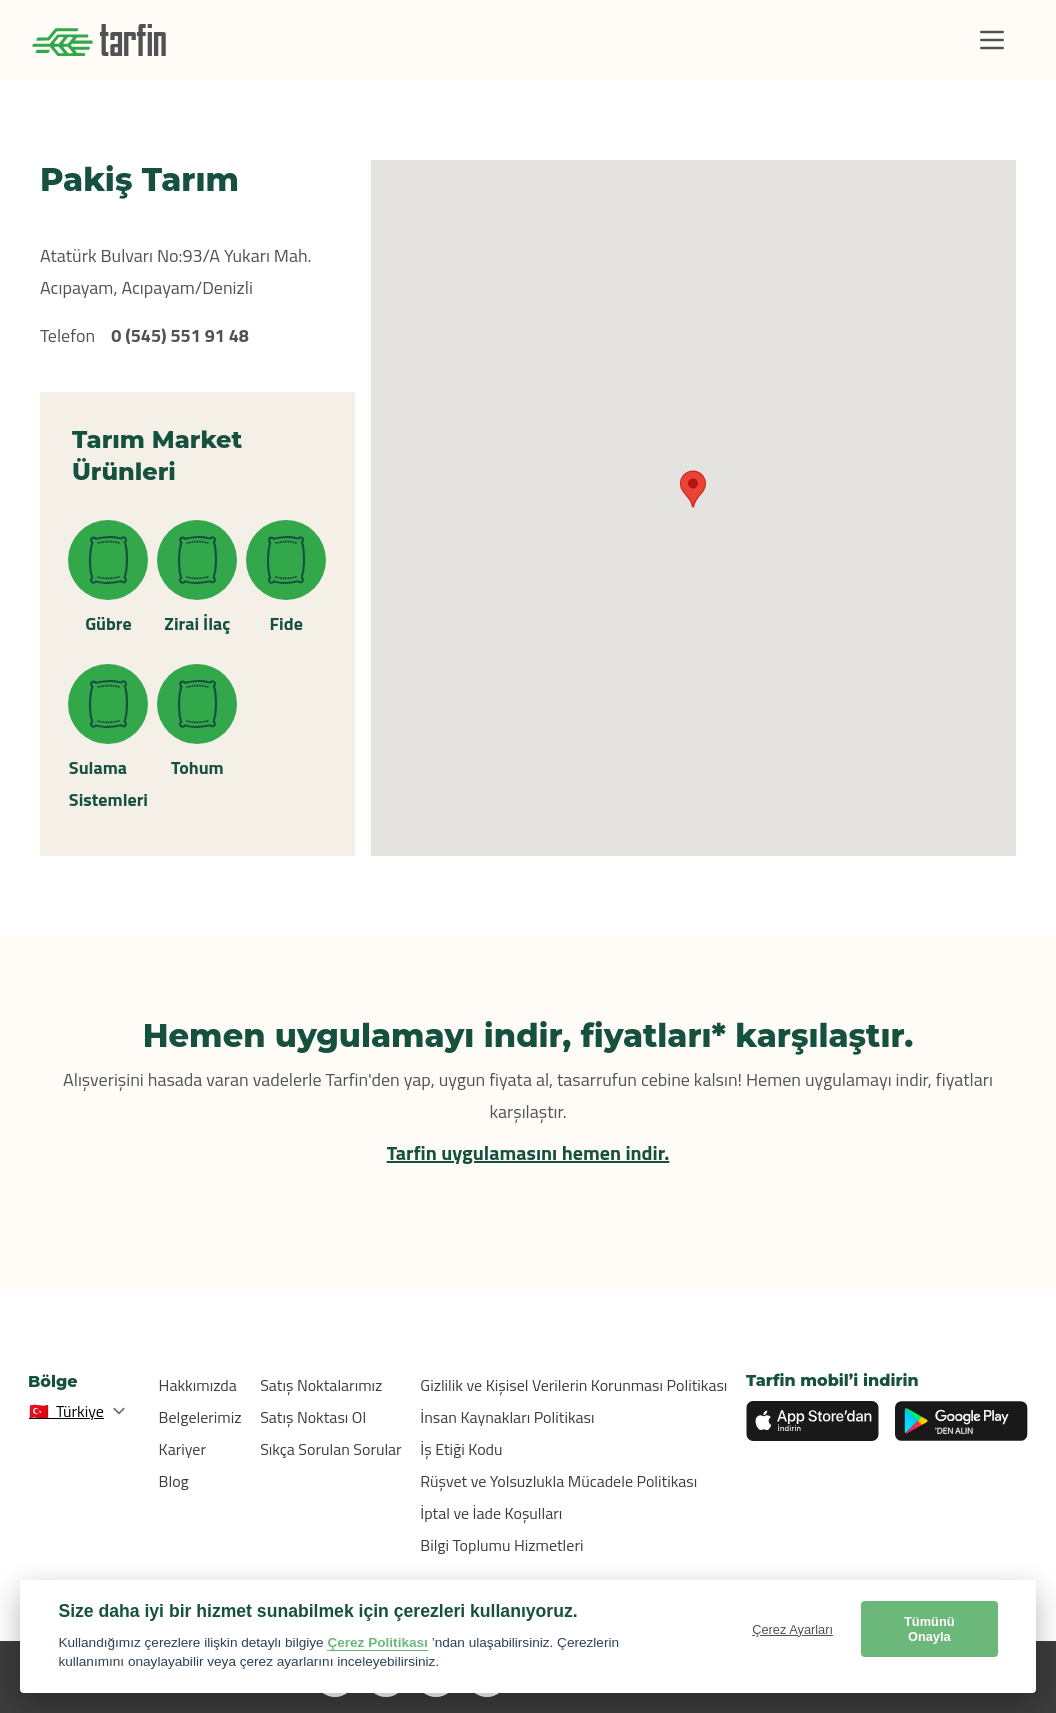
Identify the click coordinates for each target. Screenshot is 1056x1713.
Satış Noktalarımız (321, 1385)
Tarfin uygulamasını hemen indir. (528, 1152)
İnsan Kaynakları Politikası (507, 1417)
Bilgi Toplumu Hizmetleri (501, 1545)
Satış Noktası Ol (313, 1417)
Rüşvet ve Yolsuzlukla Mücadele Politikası (558, 1481)
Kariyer (182, 1449)
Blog (174, 1481)
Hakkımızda (198, 1385)
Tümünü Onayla (929, 1629)
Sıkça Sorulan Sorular (331, 1449)
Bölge (53, 1381)
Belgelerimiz (200, 1417)
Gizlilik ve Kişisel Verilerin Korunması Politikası (573, 1385)
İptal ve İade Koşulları (491, 1513)
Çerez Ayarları (792, 1629)
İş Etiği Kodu (461, 1449)
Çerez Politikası (377, 1642)
